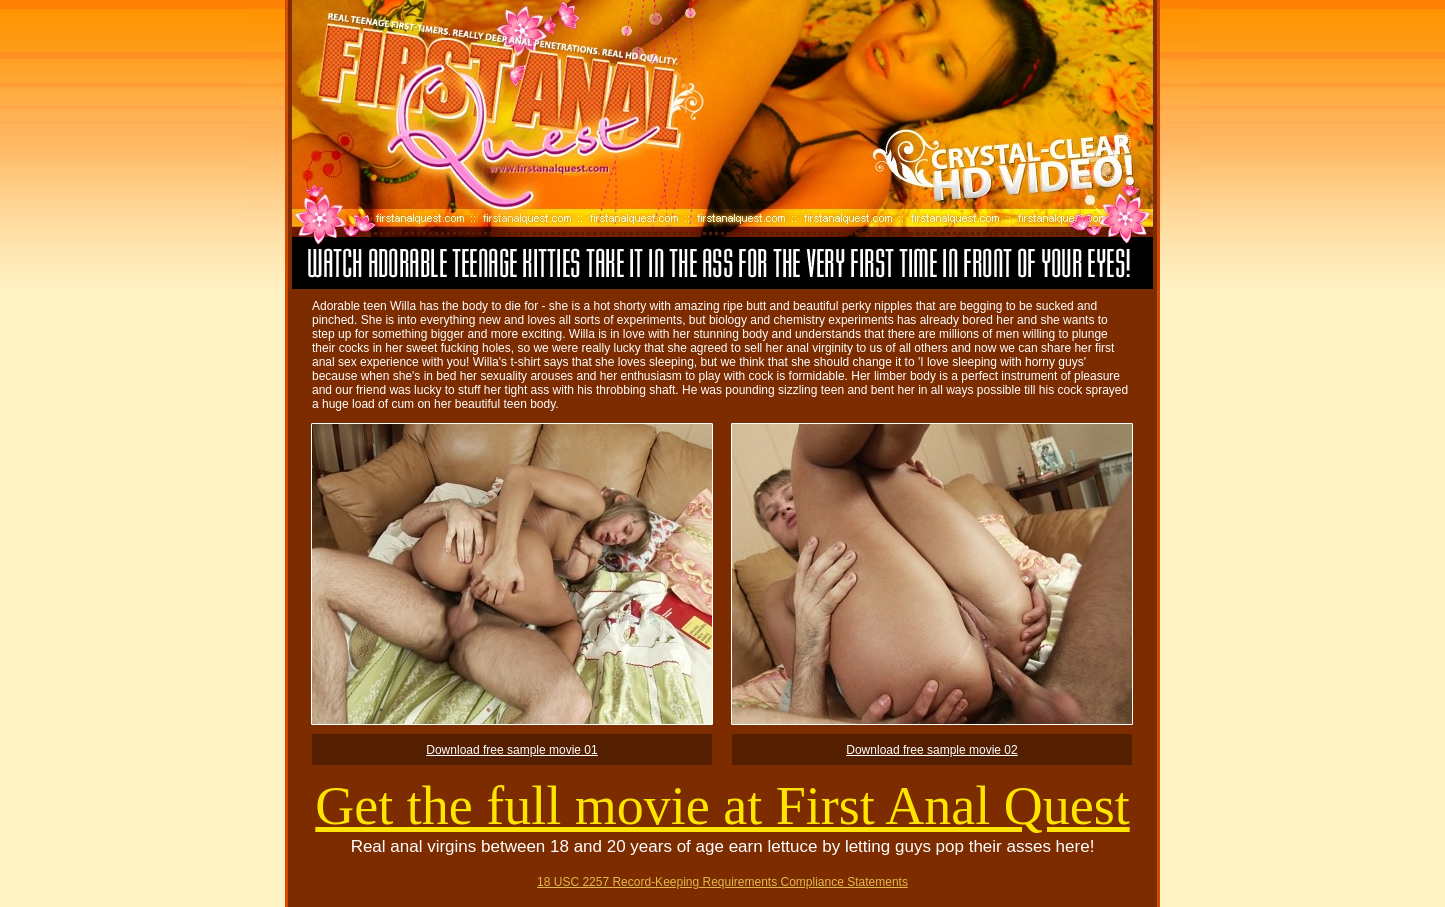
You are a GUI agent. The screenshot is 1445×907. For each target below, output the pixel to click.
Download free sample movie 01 (511, 750)
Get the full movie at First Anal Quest (722, 806)
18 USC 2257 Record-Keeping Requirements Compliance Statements (722, 882)
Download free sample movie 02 (931, 750)
